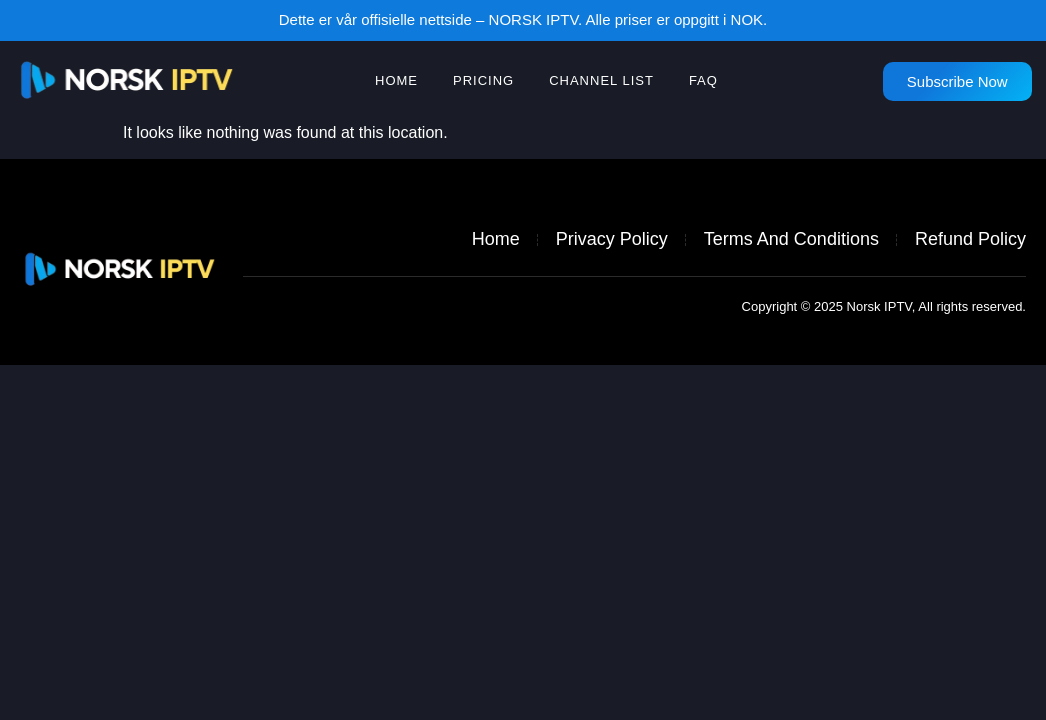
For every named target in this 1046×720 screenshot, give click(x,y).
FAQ (703, 80)
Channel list (601, 80)
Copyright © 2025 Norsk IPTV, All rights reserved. (884, 306)
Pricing (483, 80)
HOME (396, 80)
